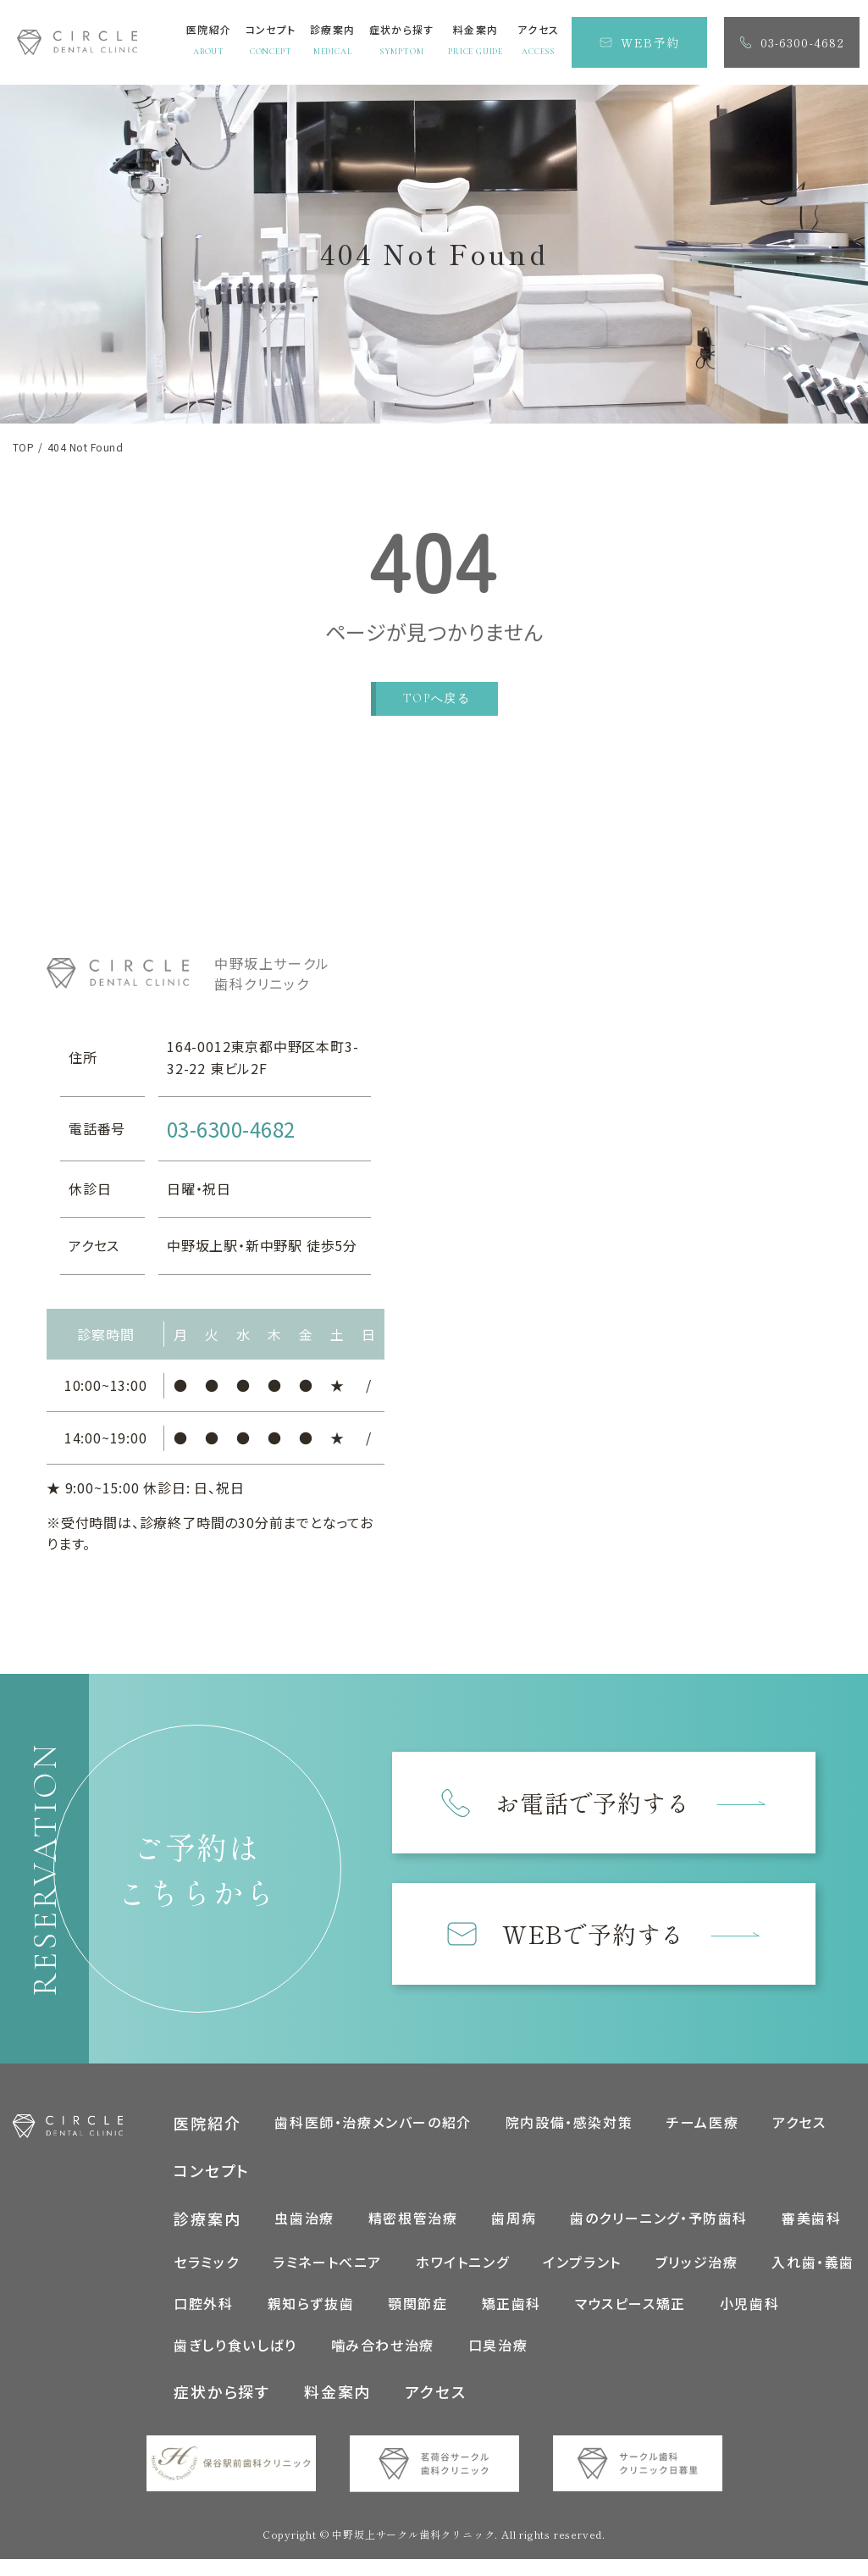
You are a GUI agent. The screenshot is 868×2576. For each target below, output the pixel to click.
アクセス (799, 2125)
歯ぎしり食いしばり (235, 2348)
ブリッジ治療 (696, 2265)
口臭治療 (498, 2348)
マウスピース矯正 (630, 2306)
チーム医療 (702, 2125)
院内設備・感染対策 (569, 2125)
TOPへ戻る (436, 698)
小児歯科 (749, 2306)
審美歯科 (811, 2221)
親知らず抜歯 (311, 2306)
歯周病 (513, 2221)
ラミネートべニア (327, 2265)
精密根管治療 (413, 2221)
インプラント (582, 2265)
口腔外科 (203, 2306)
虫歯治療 (304, 2221)
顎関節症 (417, 2306)
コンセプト (212, 2174)
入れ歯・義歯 (812, 2265)
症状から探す (222, 2396)
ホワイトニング (462, 2265)
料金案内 (337, 2396)
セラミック (206, 2265)
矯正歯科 (511, 2306)
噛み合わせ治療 (382, 2348)
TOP (23, 447)
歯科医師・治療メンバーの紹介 (372, 2125)
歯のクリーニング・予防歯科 (659, 2221)
